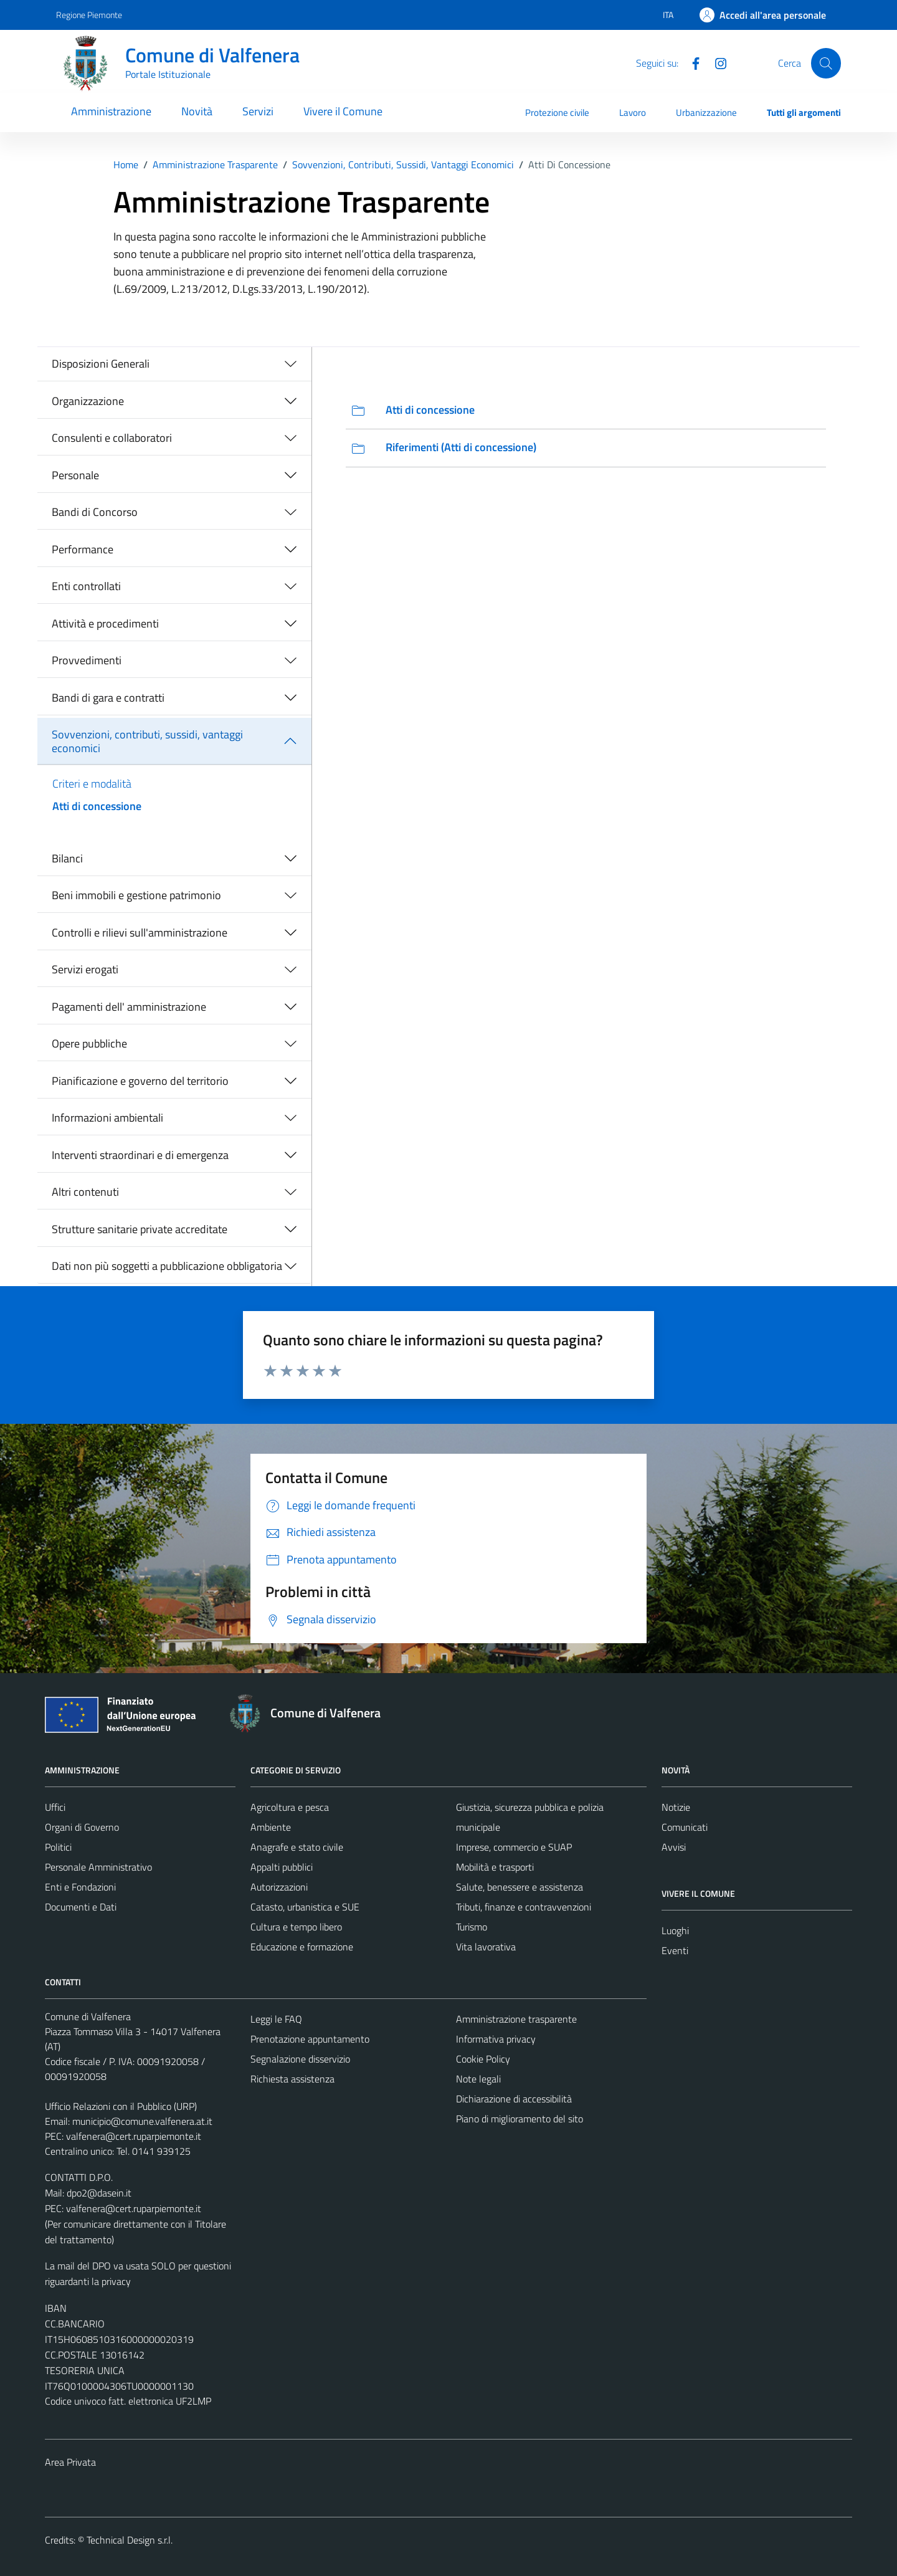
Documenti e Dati (80, 1906)
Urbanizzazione (706, 112)
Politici (58, 1846)
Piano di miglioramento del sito (519, 2118)
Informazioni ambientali (107, 1117)
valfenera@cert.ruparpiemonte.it (133, 2136)
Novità (196, 111)
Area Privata (70, 2461)
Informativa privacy (496, 2038)
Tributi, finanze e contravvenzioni (523, 1906)
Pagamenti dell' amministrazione (129, 1006)
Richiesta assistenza (292, 2078)
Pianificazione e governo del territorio (140, 1080)
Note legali (478, 2078)
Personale (75, 475)
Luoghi (675, 1930)
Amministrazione (111, 111)
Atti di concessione (96, 806)
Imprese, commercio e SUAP (514, 1846)
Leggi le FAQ (276, 2018)
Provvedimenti (86, 660)
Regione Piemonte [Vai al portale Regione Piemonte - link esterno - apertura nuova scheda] (89, 14)
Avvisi (674, 1846)
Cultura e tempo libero (296, 1926)
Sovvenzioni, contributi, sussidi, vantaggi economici (147, 741)
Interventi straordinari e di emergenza (140, 1155)
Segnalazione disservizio (300, 2058)
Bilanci (67, 858)
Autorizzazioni (279, 1886)
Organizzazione (88, 401)
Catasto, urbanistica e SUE (304, 1906)
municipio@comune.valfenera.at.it (142, 2121)
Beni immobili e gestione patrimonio (136, 895)
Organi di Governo (82, 1827)
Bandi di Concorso (95, 511)
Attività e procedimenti (105, 623)
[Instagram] (715, 62)
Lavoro (632, 112)
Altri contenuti (85, 1191)
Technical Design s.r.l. (130, 2539)
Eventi (675, 1950)
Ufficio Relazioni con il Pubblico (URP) (121, 2106)
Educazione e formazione (301, 1946)
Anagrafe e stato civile (296, 1846)
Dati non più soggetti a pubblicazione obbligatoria (167, 1265)
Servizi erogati (85, 969)
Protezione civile (557, 112)
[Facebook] (690, 62)
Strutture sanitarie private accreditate (139, 1229)
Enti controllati (86, 586)
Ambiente (270, 1827)
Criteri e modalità (91, 783)
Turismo (471, 1926)
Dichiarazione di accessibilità (514, 2098)
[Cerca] (826, 63)
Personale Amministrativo (98, 1866)
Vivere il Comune (342, 111)
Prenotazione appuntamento (309, 2038)
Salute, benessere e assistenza (519, 1886)
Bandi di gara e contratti (108, 697)
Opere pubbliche (89, 1043)
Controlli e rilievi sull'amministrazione (139, 932)
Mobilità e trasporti (495, 1866)
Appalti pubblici (281, 1866)
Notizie (676, 1807)
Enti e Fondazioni (80, 1886)
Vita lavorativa (486, 1946)
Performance (82, 549)
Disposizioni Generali (101, 363)
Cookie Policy (483, 2058)
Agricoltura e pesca (289, 1807)
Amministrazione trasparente (516, 2018)
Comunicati (685, 1827)
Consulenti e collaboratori (112, 437)
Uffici (55, 1807)
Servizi (257, 111)
